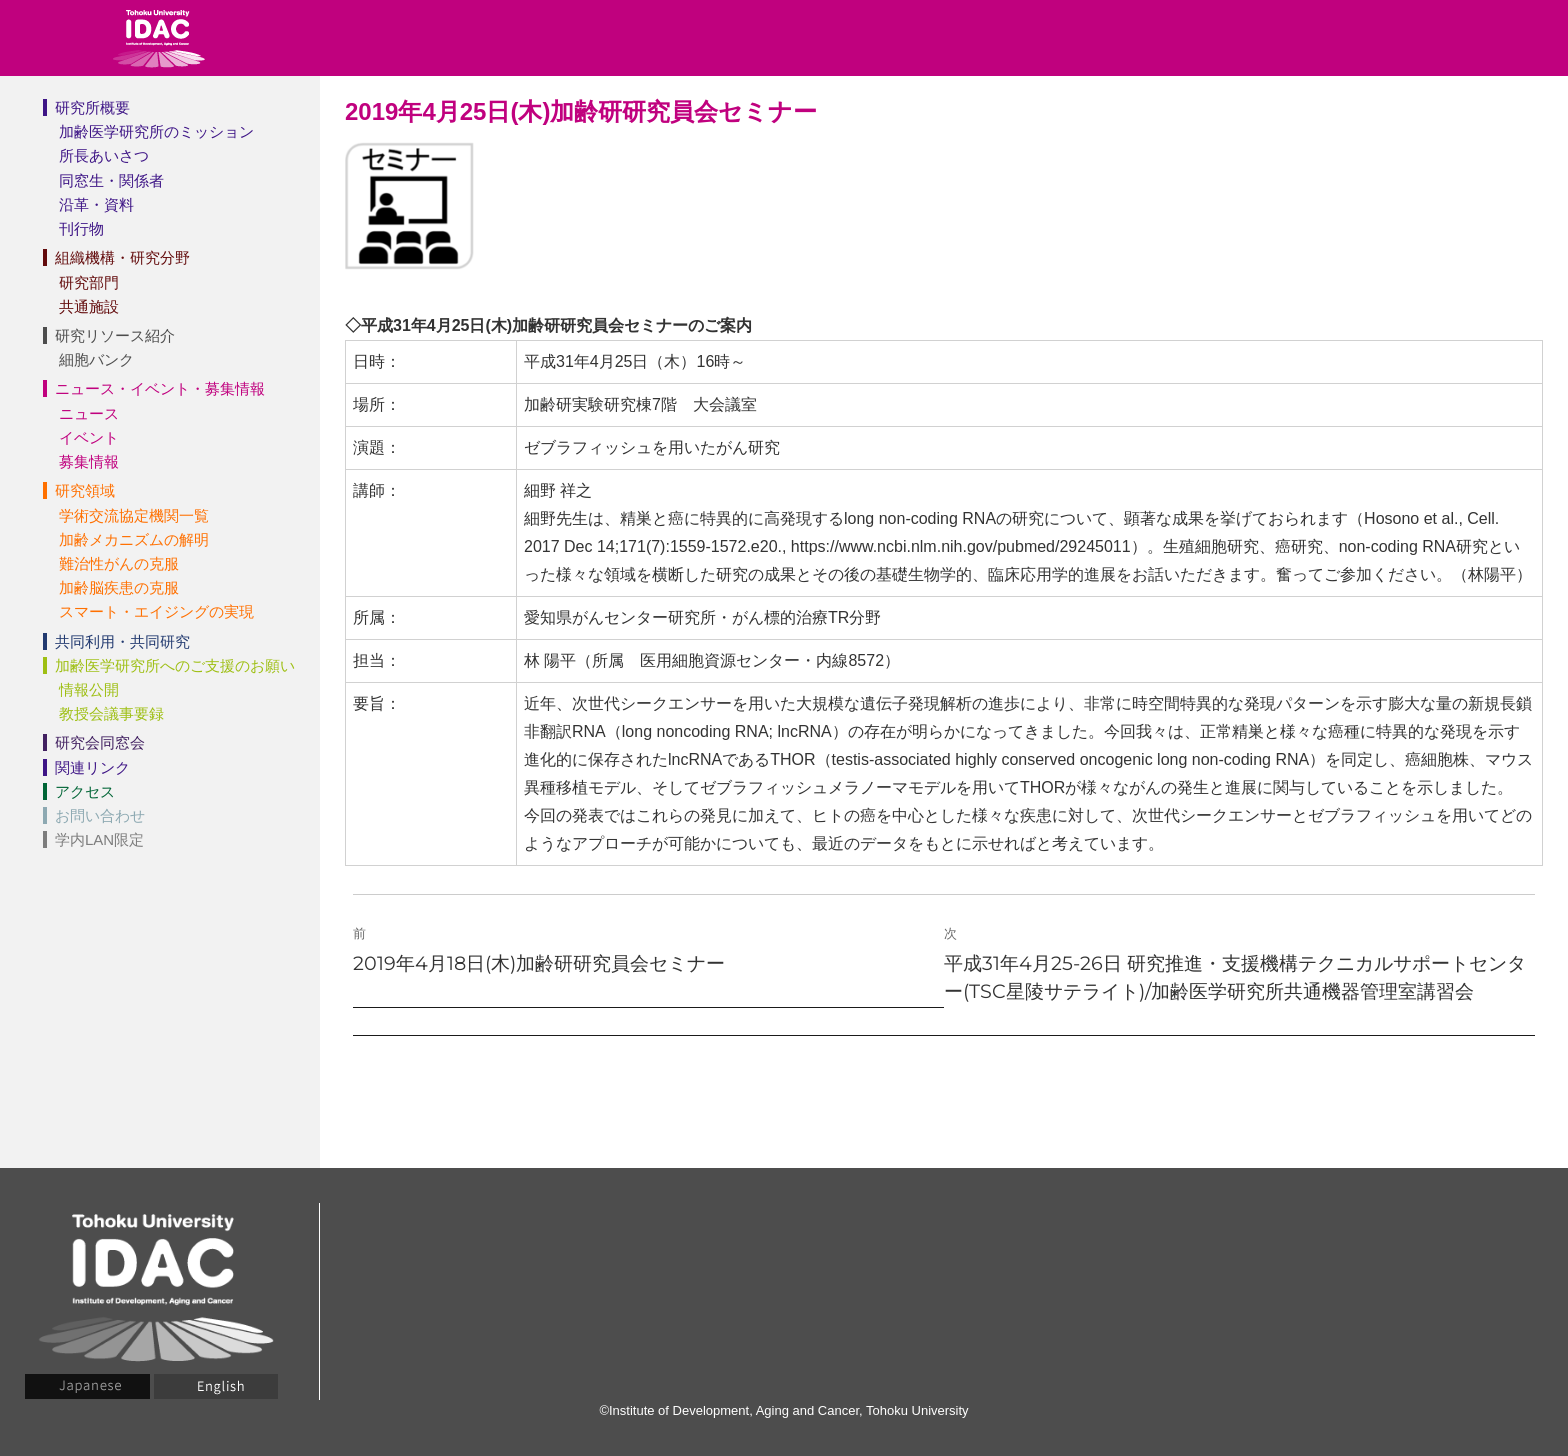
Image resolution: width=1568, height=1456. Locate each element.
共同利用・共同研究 (122, 641)
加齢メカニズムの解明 (134, 539)
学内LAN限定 (99, 839)
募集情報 (89, 461)
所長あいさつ (104, 155)
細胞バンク (96, 359)
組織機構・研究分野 (122, 257)
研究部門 (89, 282)
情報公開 (89, 689)
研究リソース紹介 (115, 335)
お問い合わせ (100, 815)
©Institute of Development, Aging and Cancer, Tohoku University (783, 1410)
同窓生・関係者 (111, 180)
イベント (89, 437)
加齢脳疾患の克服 (119, 587)
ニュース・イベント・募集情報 (160, 388)
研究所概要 (92, 107)
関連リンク (92, 767)
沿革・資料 (96, 204)
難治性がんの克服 (119, 563)
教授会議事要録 (111, 713)
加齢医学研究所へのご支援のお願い (175, 665)
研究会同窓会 (100, 742)
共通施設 (89, 306)
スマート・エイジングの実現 (156, 611)
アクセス (85, 791)
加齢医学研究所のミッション (156, 131)
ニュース (89, 413)
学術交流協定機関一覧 (134, 515)
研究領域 (85, 490)
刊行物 (81, 228)
